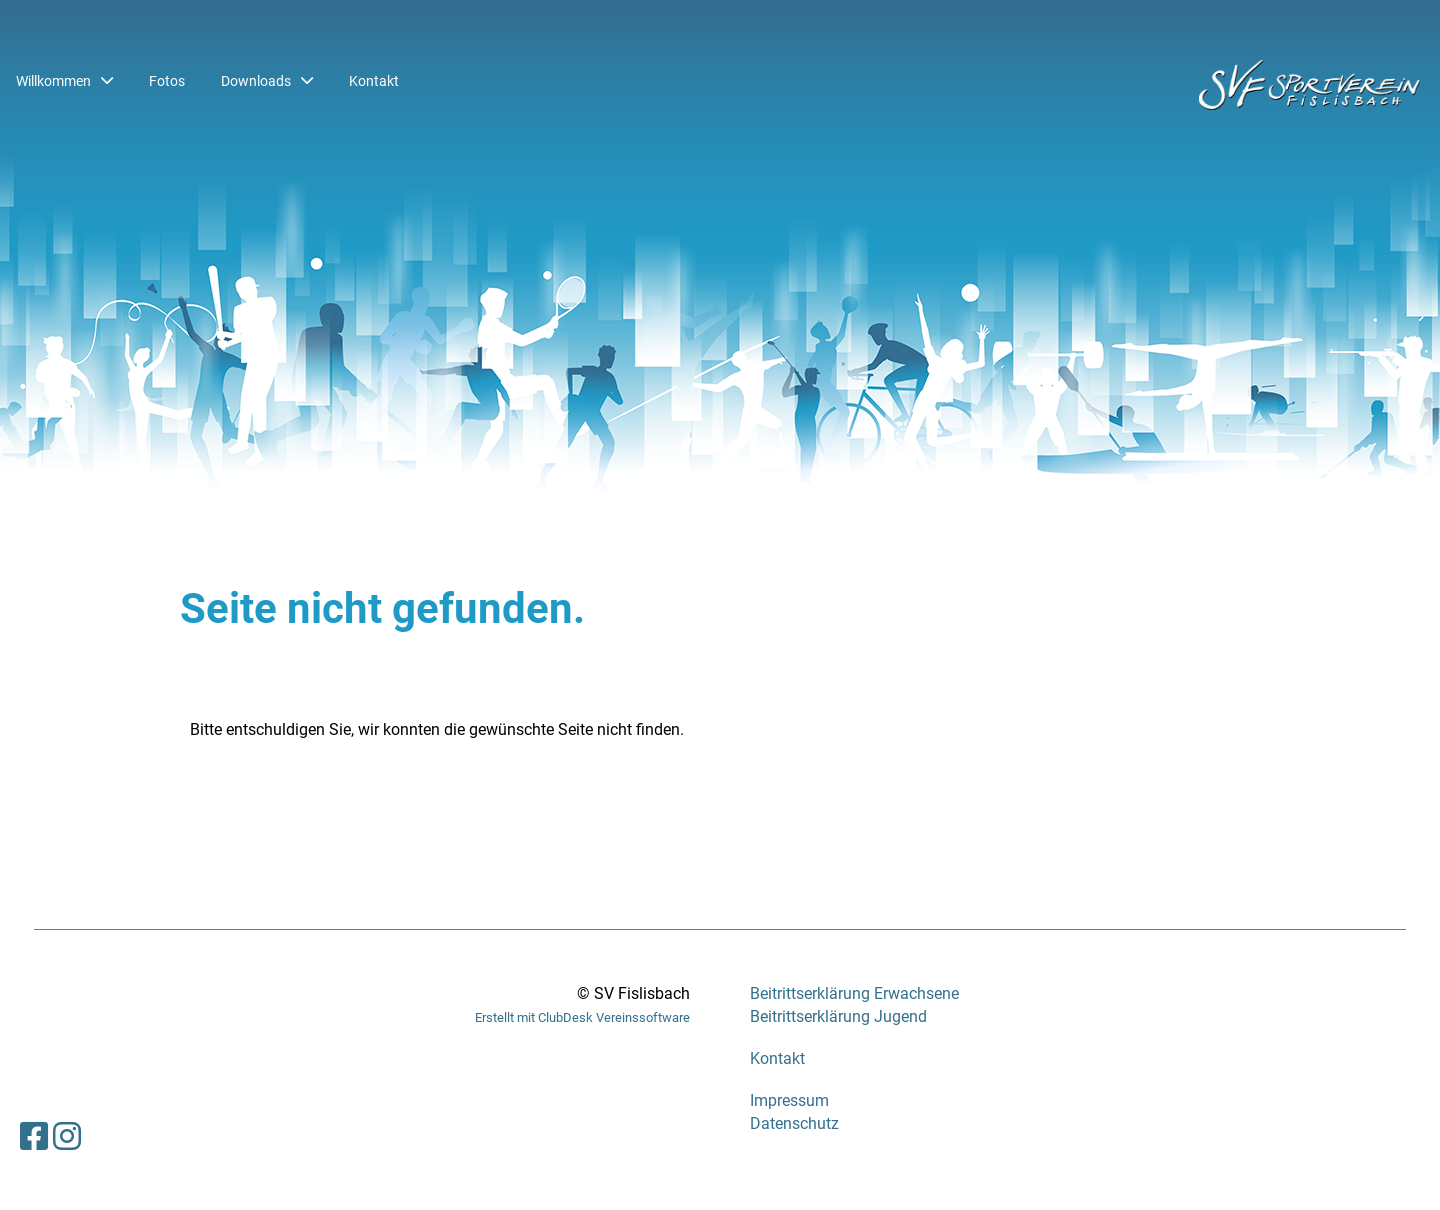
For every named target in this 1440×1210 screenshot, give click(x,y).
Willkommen (64, 81)
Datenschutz (794, 1123)
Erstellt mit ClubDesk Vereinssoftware (582, 1017)
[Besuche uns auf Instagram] (67, 1137)
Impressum (789, 1100)
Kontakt (374, 81)
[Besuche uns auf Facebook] (34, 1137)
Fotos (167, 81)
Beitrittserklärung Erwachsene (854, 993)
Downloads (267, 81)
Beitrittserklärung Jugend (838, 1016)
